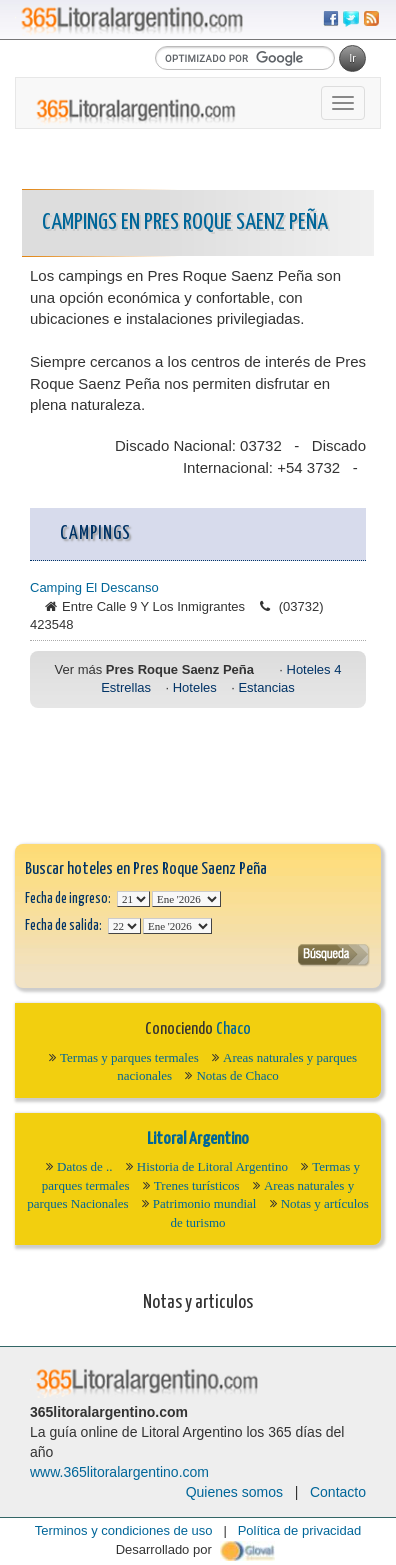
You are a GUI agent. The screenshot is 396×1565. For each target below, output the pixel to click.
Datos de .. (85, 1166)
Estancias (266, 687)
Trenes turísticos (197, 1185)
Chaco (233, 1029)
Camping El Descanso (94, 587)
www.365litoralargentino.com (119, 1472)
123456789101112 (186, 899)
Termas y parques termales (129, 1057)
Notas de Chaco (237, 1075)
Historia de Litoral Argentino (212, 1166)
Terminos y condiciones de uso (124, 1530)
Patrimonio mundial (205, 1203)
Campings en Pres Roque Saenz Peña (185, 222)
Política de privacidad (300, 1530)
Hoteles (195, 687)
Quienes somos (234, 1492)
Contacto (338, 1492)
